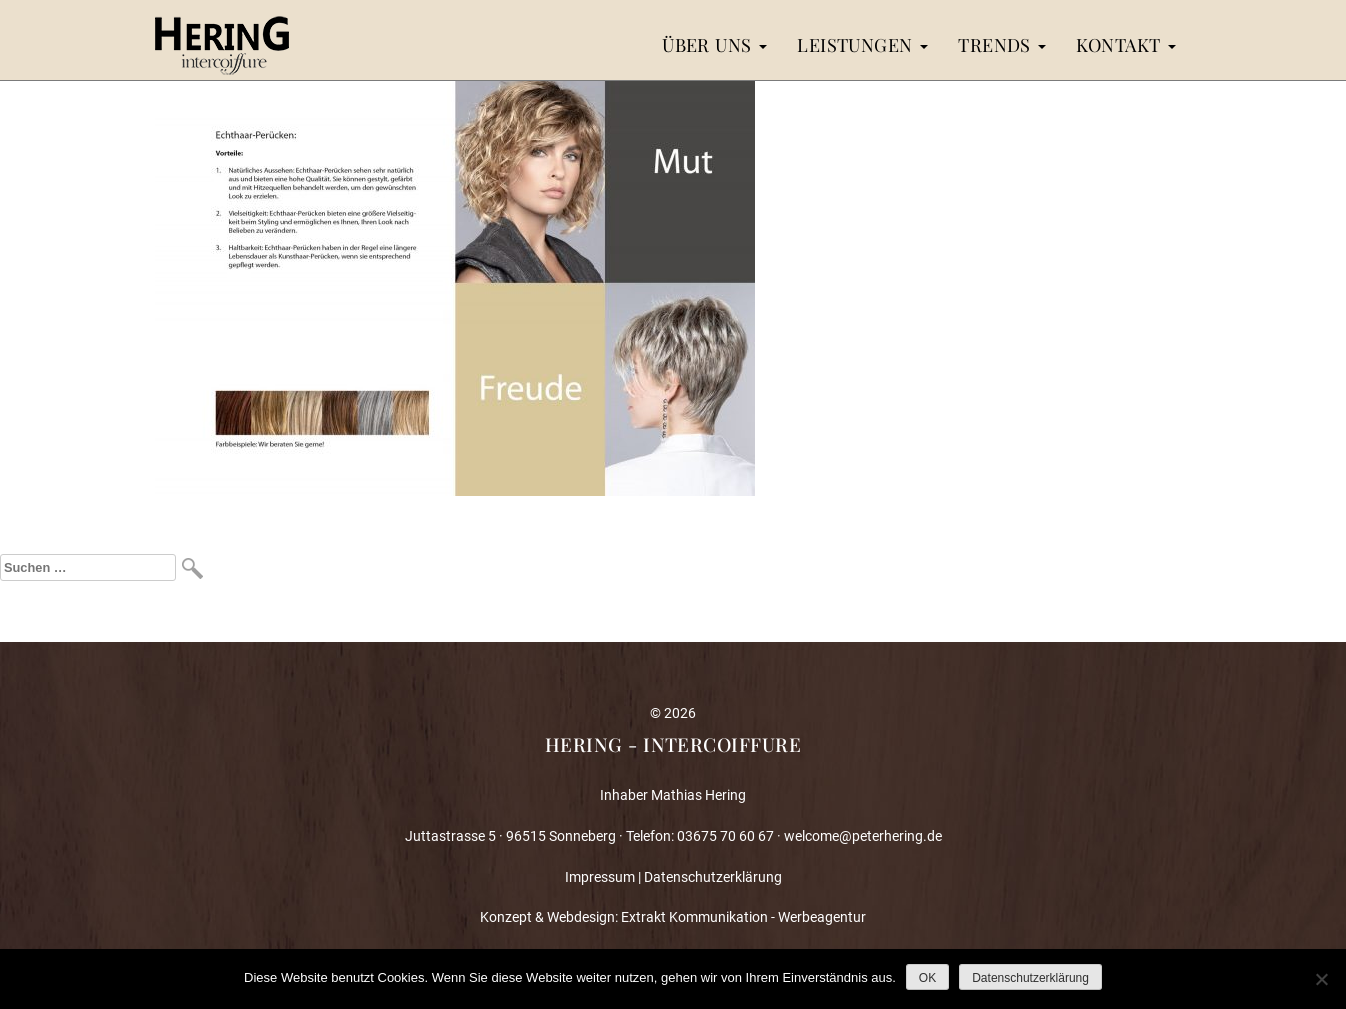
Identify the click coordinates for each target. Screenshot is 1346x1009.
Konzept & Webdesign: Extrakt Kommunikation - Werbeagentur (673, 917)
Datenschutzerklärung (713, 877)
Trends (1002, 44)
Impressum (600, 877)
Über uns (714, 44)
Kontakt (1126, 44)
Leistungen (862, 44)
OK (927, 978)
